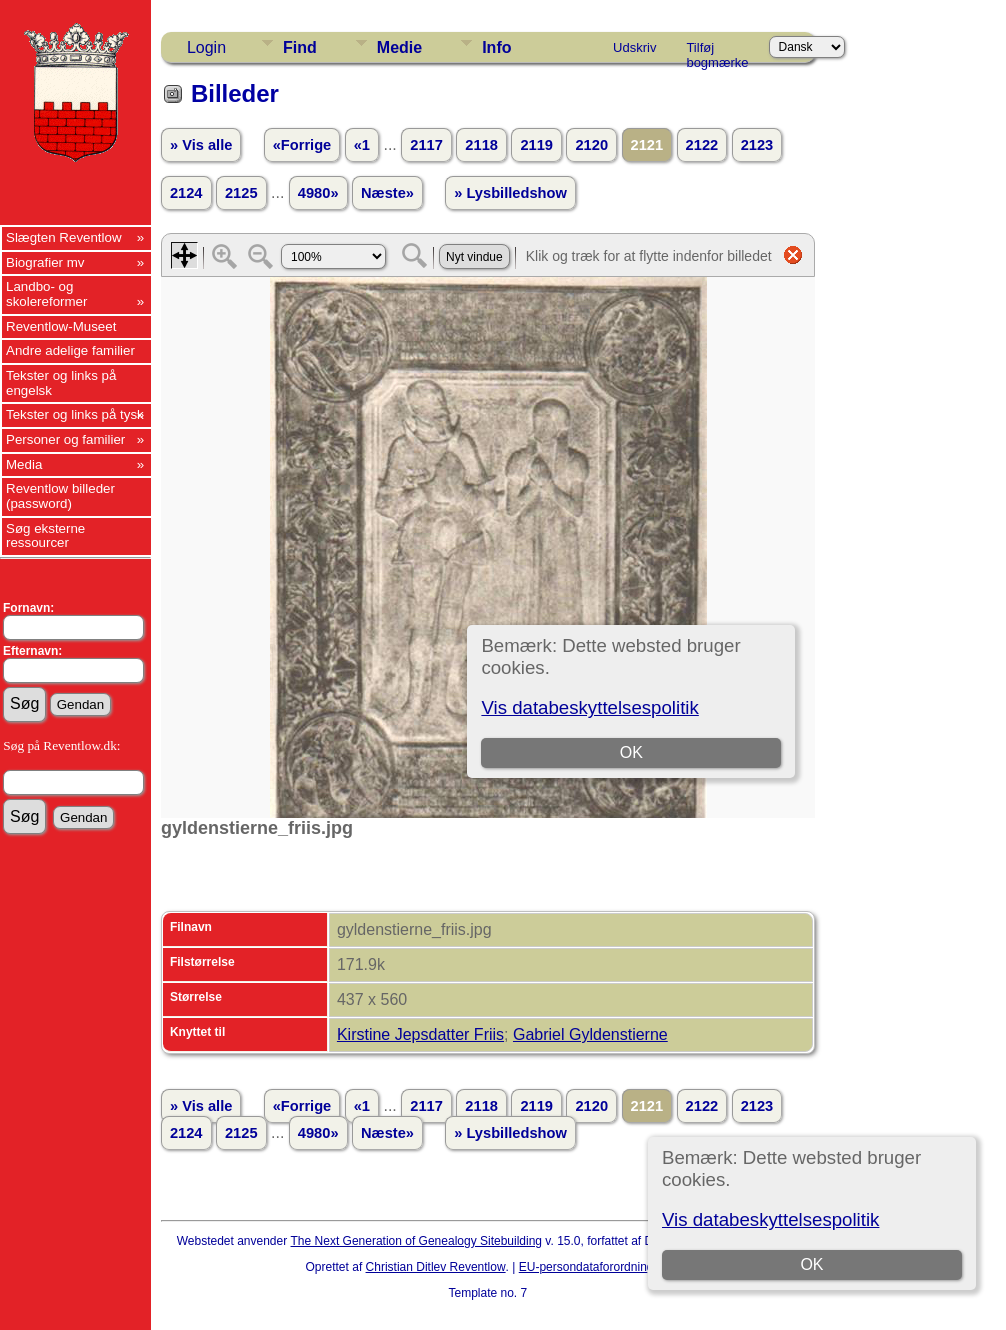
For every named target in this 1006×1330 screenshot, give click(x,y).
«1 (362, 145)
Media (24, 464)
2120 (591, 145)
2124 (186, 193)
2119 (536, 145)
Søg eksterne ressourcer (45, 536)
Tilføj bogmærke (717, 51)
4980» (318, 193)
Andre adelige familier (70, 350)
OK (811, 1264)
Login (206, 47)
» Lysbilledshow (510, 193)
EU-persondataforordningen (593, 1267)
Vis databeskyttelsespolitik (770, 1219)
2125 (241, 193)
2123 (757, 145)
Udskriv (634, 47)
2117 (426, 145)
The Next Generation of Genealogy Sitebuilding (417, 1241)
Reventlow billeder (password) (60, 496)
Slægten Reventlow (64, 237)
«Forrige (302, 145)
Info (496, 47)
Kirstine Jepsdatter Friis (420, 1034)
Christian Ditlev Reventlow (436, 1267)
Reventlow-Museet (61, 326)
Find (300, 47)
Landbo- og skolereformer (46, 294)
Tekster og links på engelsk (61, 383)
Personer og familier (65, 439)
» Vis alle (201, 145)
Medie (399, 47)
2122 (702, 145)
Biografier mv (45, 262)
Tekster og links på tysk (75, 414)
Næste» (387, 193)
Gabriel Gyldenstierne (590, 1034)
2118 (481, 145)
